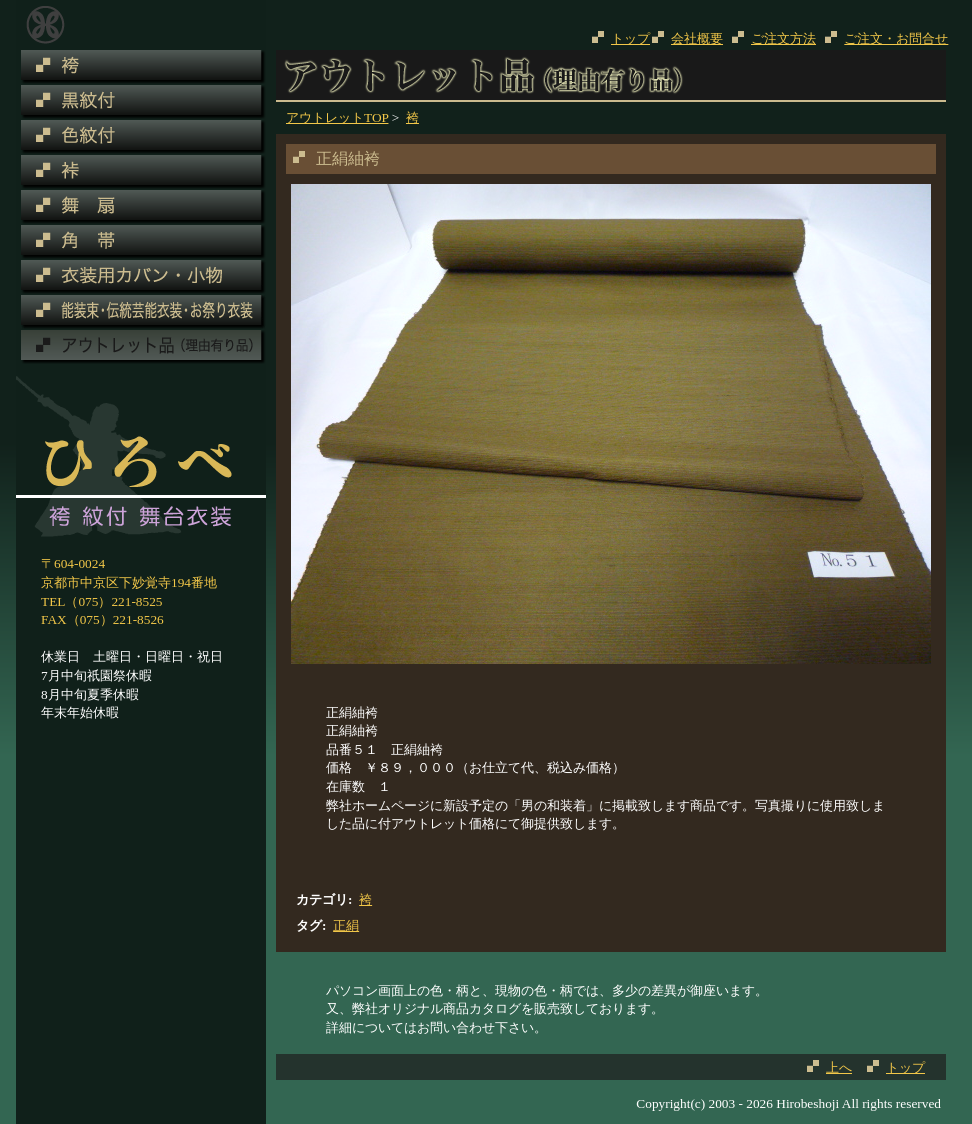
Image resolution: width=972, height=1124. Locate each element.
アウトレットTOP (337, 117)
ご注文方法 (783, 38)
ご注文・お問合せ (896, 38)
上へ (839, 1067)
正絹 (346, 925)
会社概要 (697, 38)
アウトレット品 (45, 25)
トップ (630, 38)
